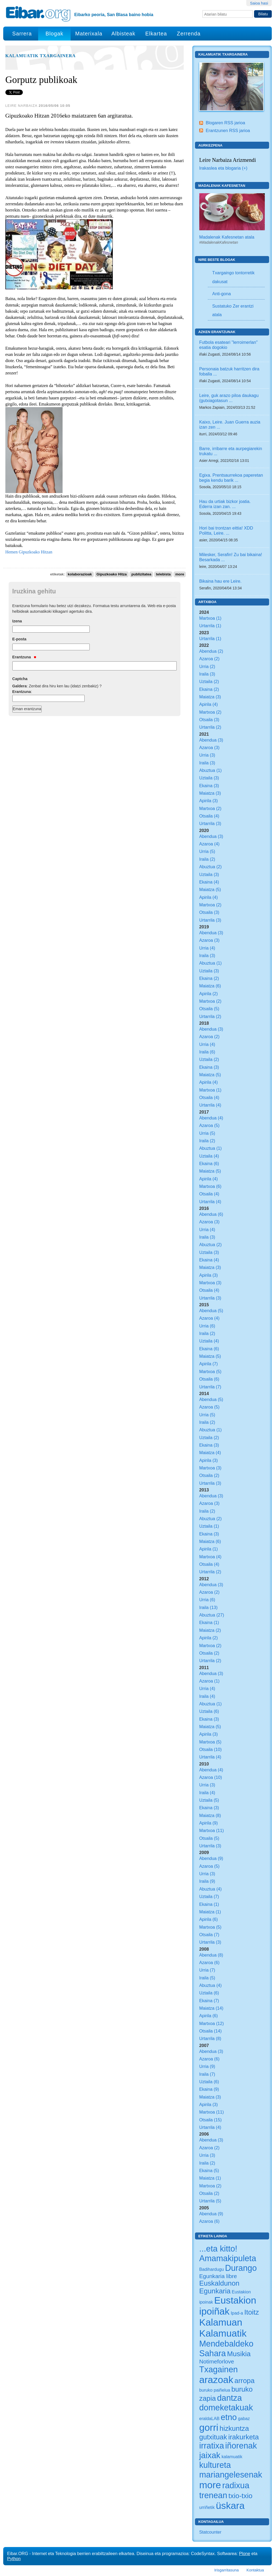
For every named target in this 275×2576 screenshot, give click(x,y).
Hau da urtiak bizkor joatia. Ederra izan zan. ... (225, 504)
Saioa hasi (259, 3)
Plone (244, 2553)
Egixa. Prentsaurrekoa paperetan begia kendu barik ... (231, 478)
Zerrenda (189, 34)
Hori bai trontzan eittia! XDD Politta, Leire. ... (226, 530)
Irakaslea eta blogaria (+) (223, 168)
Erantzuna (24, 657)
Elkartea (156, 34)
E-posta (19, 639)
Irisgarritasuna (226, 2570)
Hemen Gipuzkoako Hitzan (28, 552)
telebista (163, 574)
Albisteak (123, 34)
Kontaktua (255, 2570)
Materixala (88, 34)
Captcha (20, 679)
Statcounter (210, 2532)
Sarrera (22, 34)
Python (14, 2558)
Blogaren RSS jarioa (225, 122)
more (179, 574)
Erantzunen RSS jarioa (228, 130)
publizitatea (141, 574)
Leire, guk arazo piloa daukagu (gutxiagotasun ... (229, 398)
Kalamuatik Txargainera (40, 55)
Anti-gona (221, 293)
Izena (17, 621)
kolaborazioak (80, 574)
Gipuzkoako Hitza (111, 574)
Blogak (54, 34)
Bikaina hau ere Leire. (220, 581)
